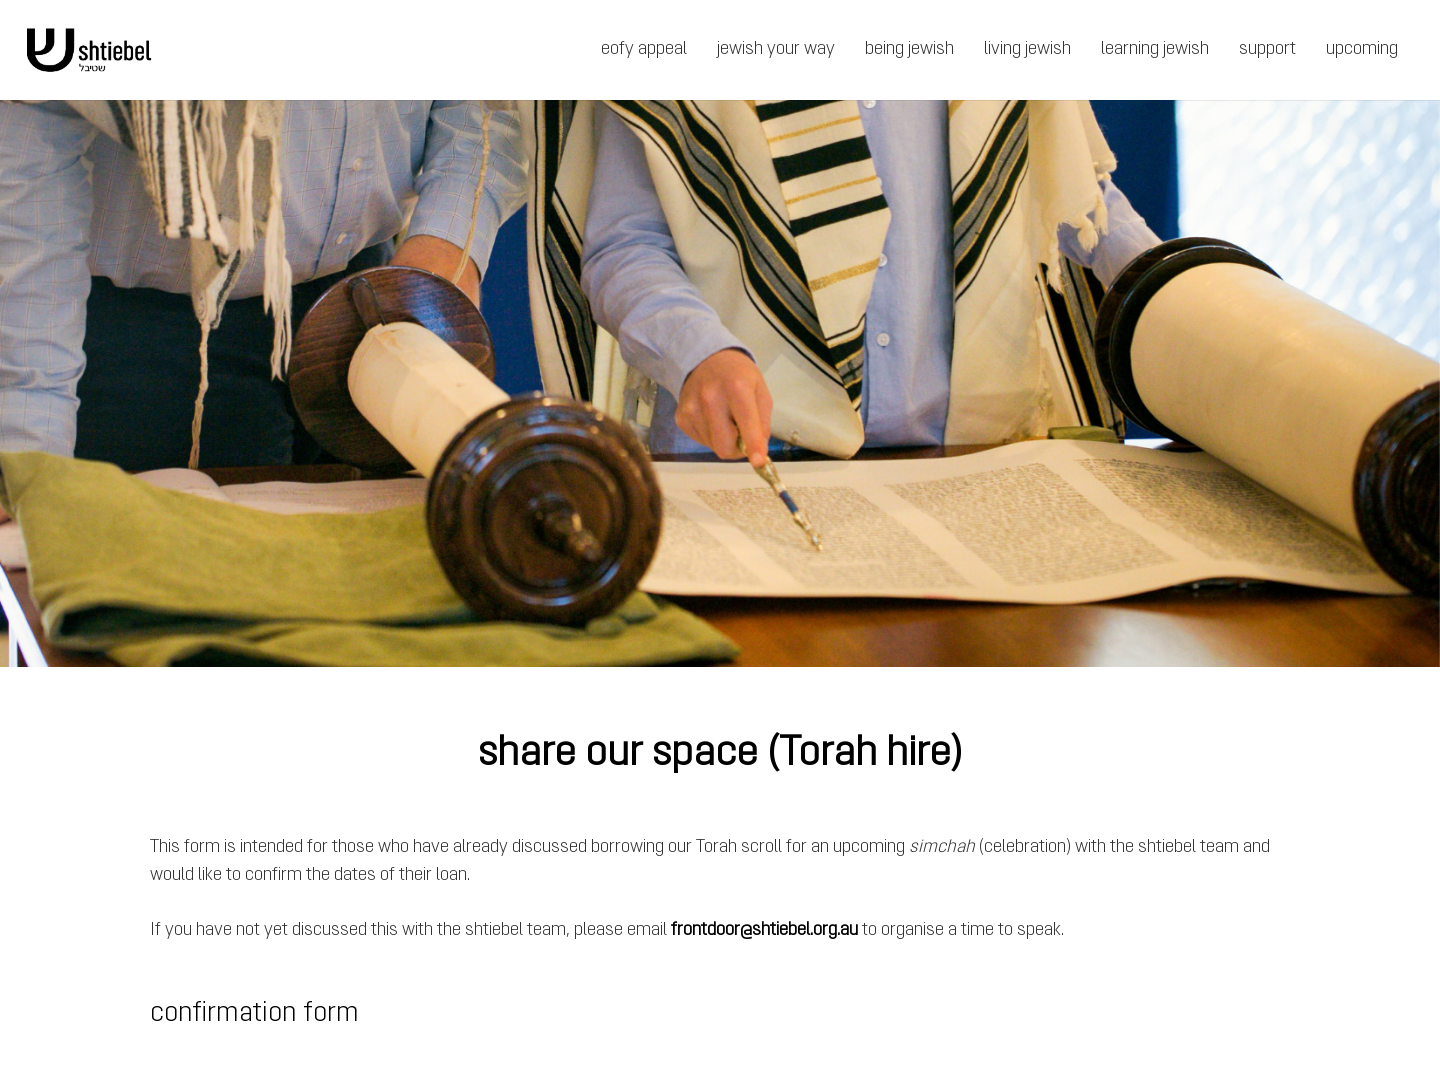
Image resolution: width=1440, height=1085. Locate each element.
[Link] (89, 50)
